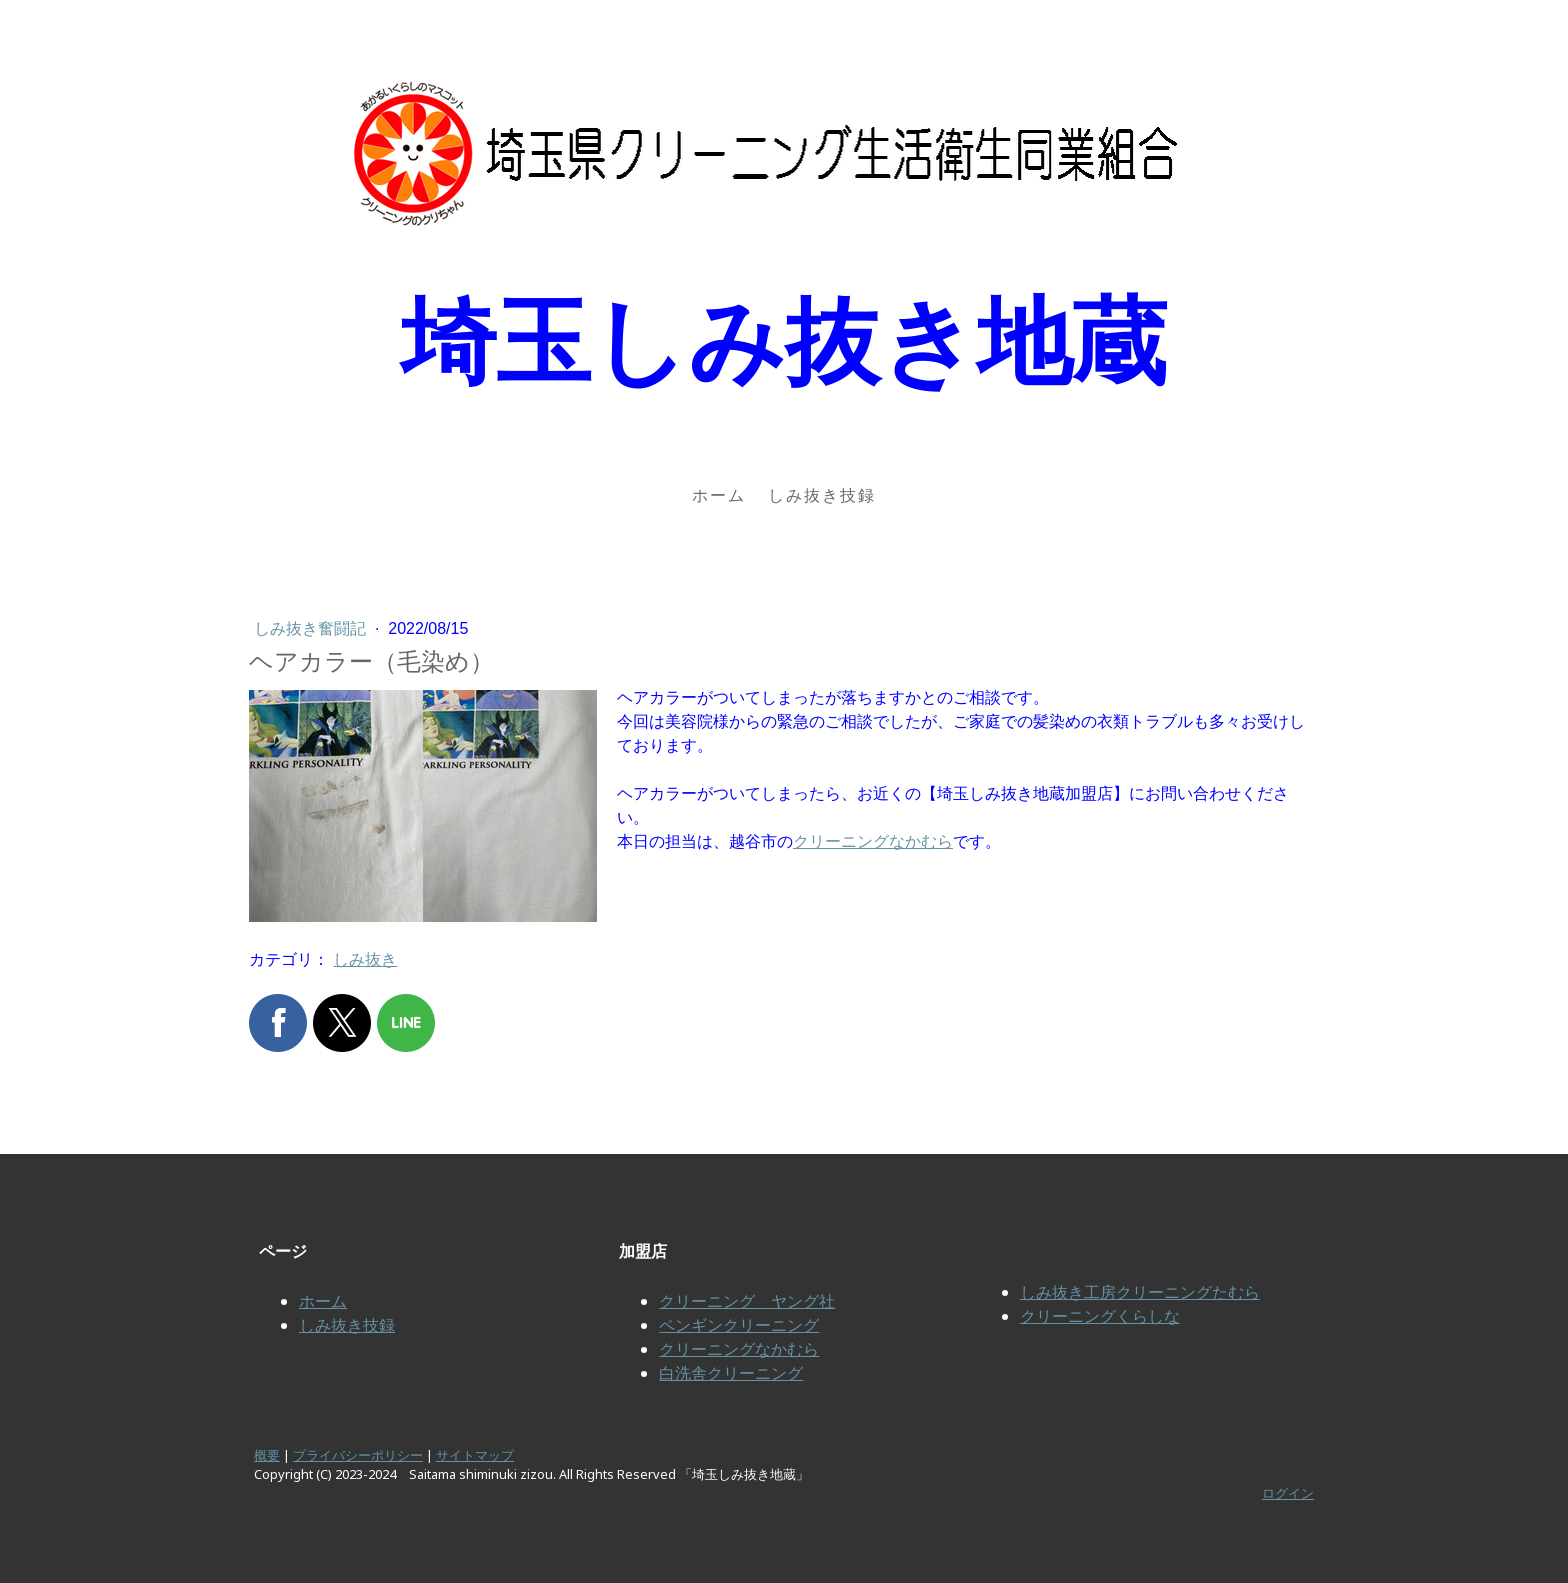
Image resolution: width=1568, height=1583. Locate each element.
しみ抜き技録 (822, 495)
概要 (267, 1455)
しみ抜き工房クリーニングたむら (1140, 1292)
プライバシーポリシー (358, 1455)
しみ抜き (365, 959)
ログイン (1288, 1493)
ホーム (719, 495)
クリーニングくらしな (1100, 1316)
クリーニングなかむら (873, 841)
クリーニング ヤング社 (747, 1301)
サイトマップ (475, 1455)
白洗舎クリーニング (731, 1373)
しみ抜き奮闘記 (312, 628)
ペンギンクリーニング (739, 1325)
